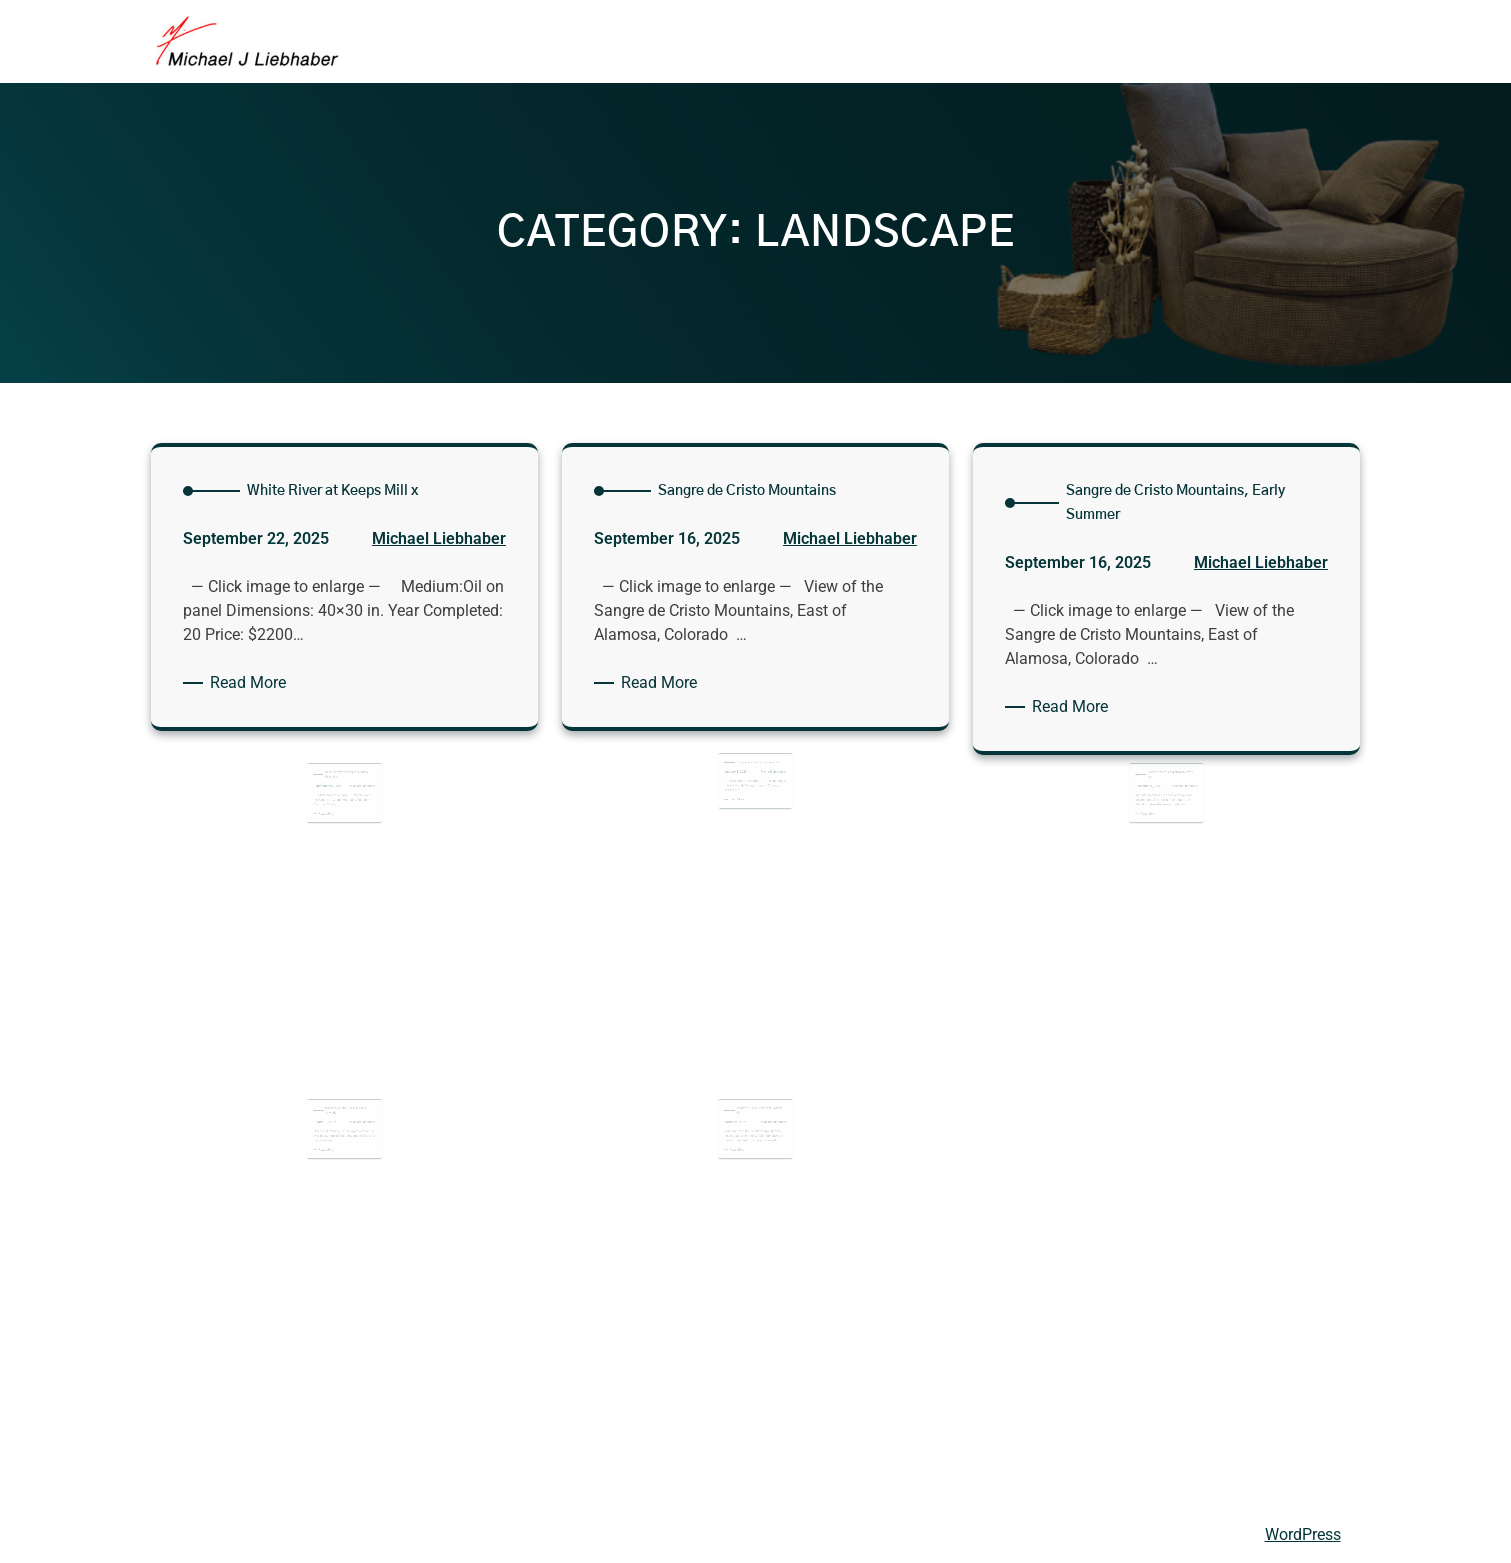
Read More (251, 683)
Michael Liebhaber (439, 539)
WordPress (1303, 1534)
